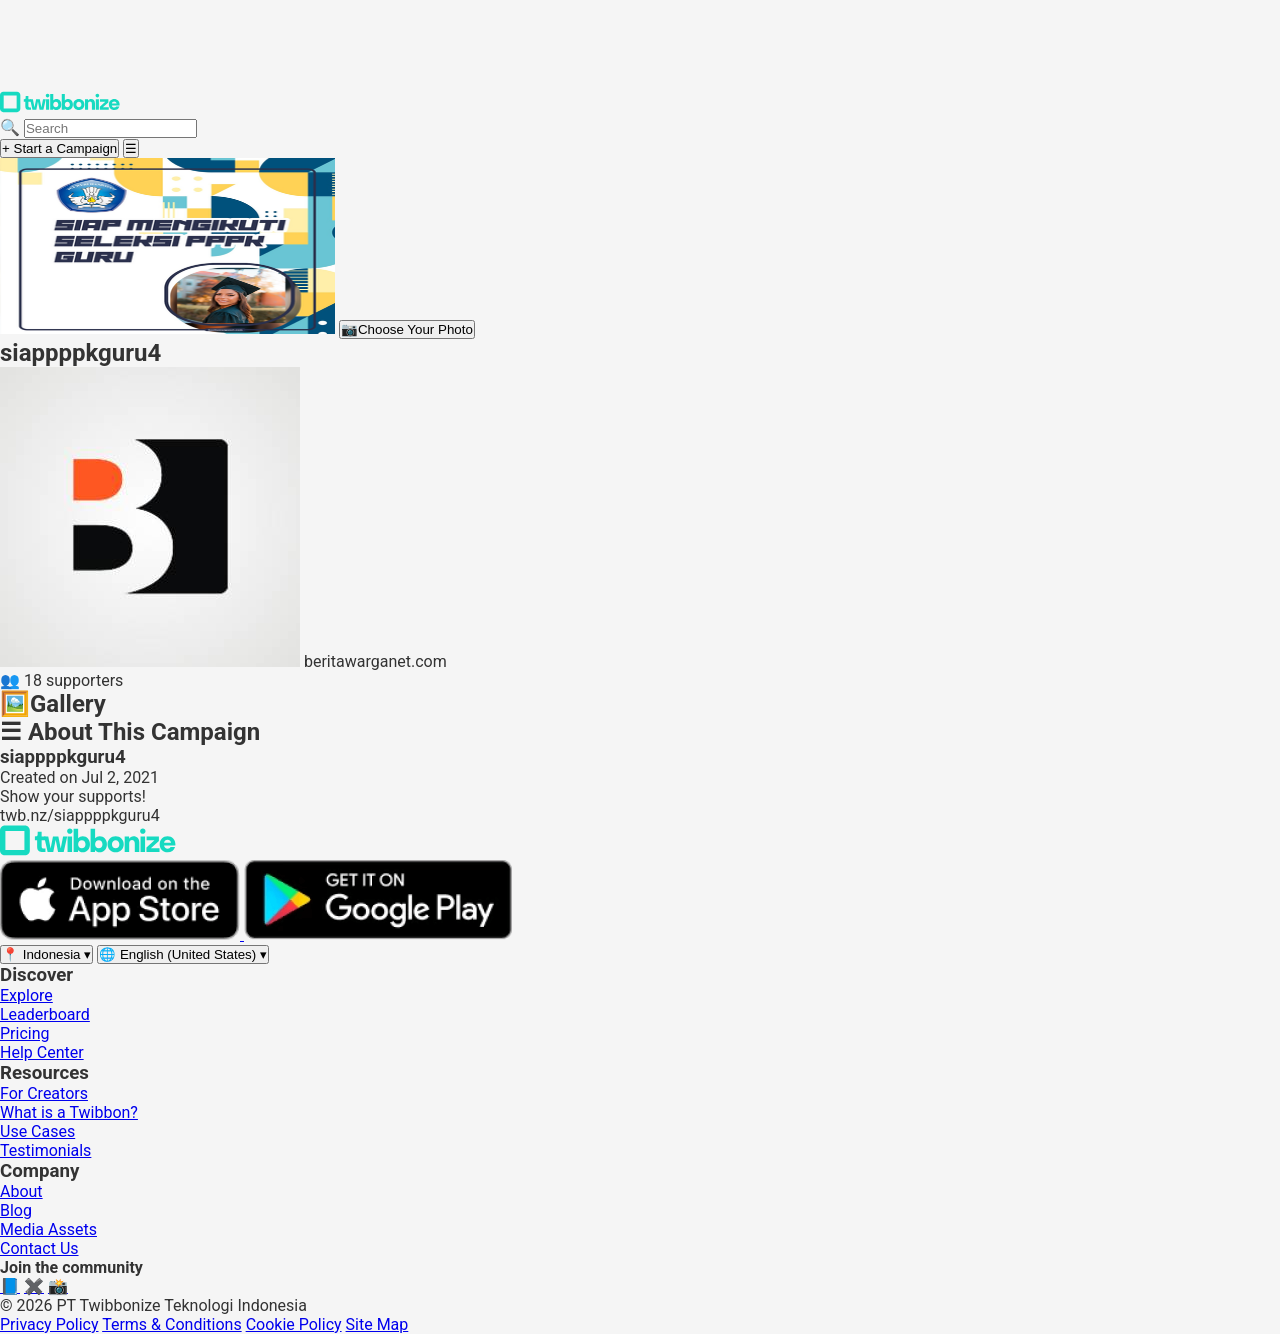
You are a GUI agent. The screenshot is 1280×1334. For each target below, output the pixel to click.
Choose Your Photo (407, 329)
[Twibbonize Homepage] (60, 108)
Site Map (377, 1324)
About (21, 1191)
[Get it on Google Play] (378, 934)
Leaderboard (45, 1014)
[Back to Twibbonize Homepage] (88, 850)
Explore (26, 995)
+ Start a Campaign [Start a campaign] (59, 148)
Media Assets (48, 1229)
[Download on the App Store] (122, 934)
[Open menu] (131, 148)
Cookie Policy (294, 1324)
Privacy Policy (49, 1324)
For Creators (44, 1093)
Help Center (42, 1052)
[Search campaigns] (110, 128)
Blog (16, 1210)
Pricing (25, 1033)
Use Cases (37, 1131)
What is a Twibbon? (69, 1112)
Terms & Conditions (172, 1324)
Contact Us (39, 1248)
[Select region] (46, 954)
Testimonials (45, 1150)
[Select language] (183, 954)
